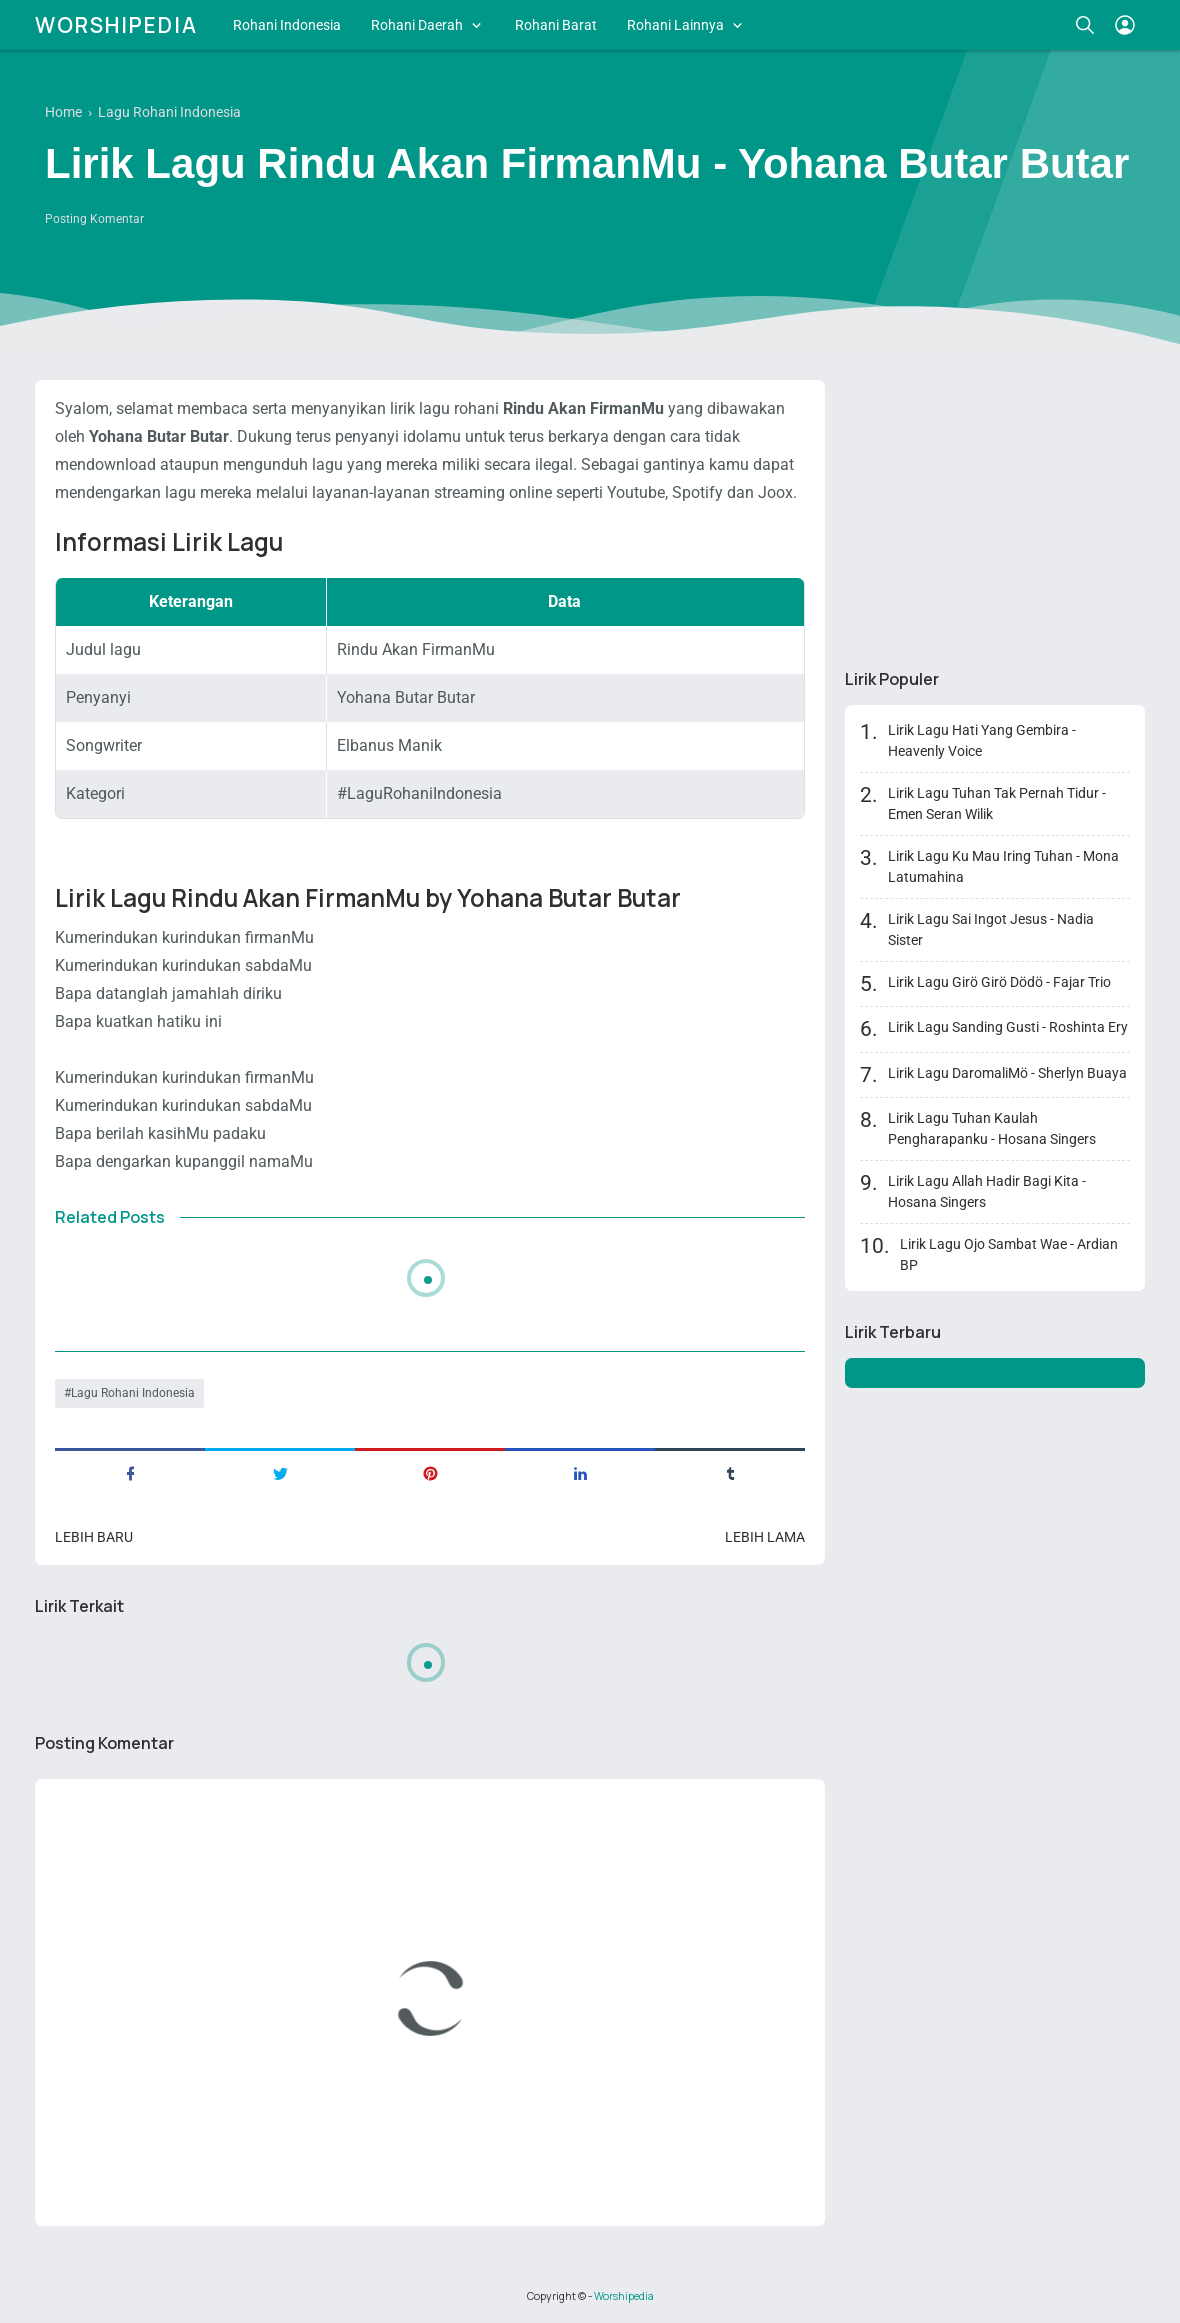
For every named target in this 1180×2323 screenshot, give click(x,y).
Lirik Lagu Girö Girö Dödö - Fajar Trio (999, 982)
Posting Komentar (94, 219)
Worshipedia (116, 25)
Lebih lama (765, 1537)
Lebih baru (94, 1537)
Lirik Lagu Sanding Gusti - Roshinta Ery (1008, 1027)
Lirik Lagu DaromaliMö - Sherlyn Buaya (1007, 1073)
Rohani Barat (556, 25)
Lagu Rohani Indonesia (133, 1393)
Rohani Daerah (417, 25)
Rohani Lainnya (675, 25)
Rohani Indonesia (287, 25)
